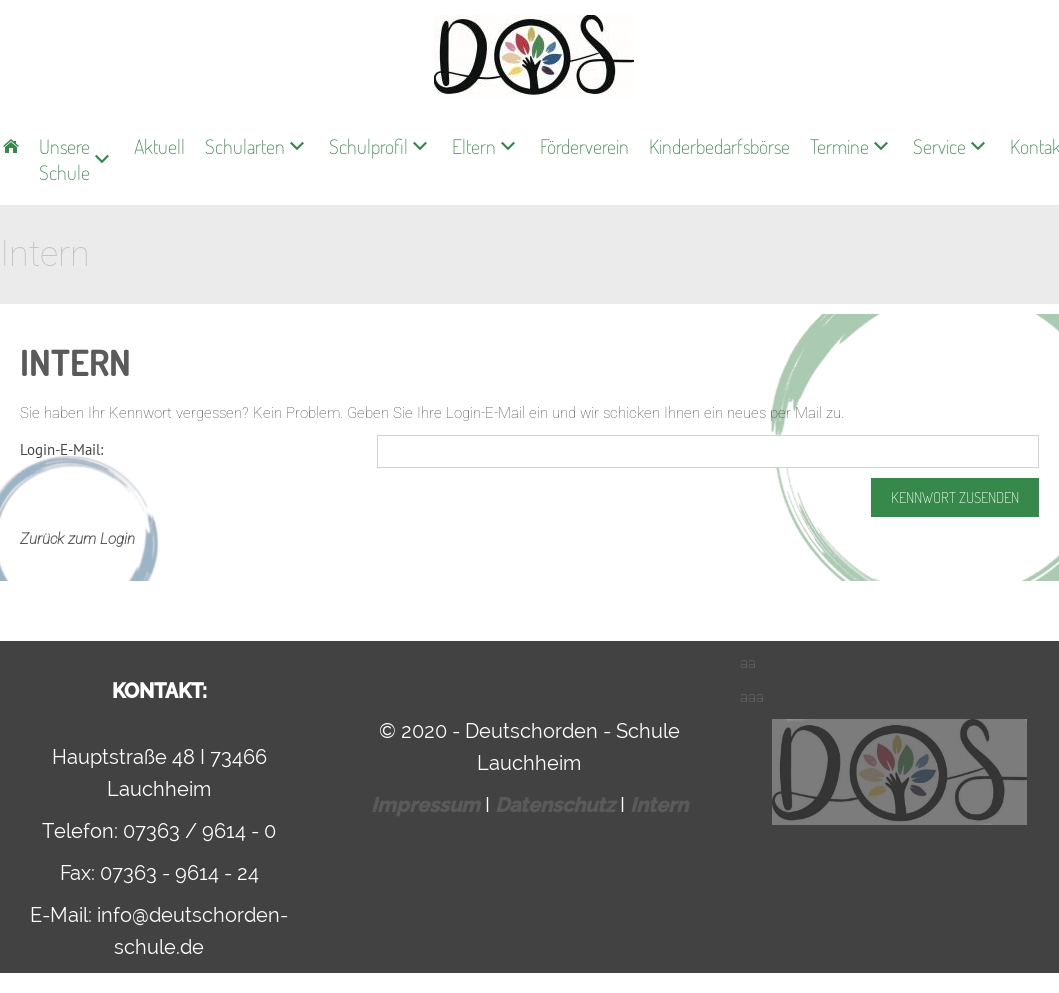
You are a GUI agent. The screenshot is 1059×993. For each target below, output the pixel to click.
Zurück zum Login (77, 539)
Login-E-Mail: (61, 449)
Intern (659, 805)
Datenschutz (557, 805)
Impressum (428, 805)
